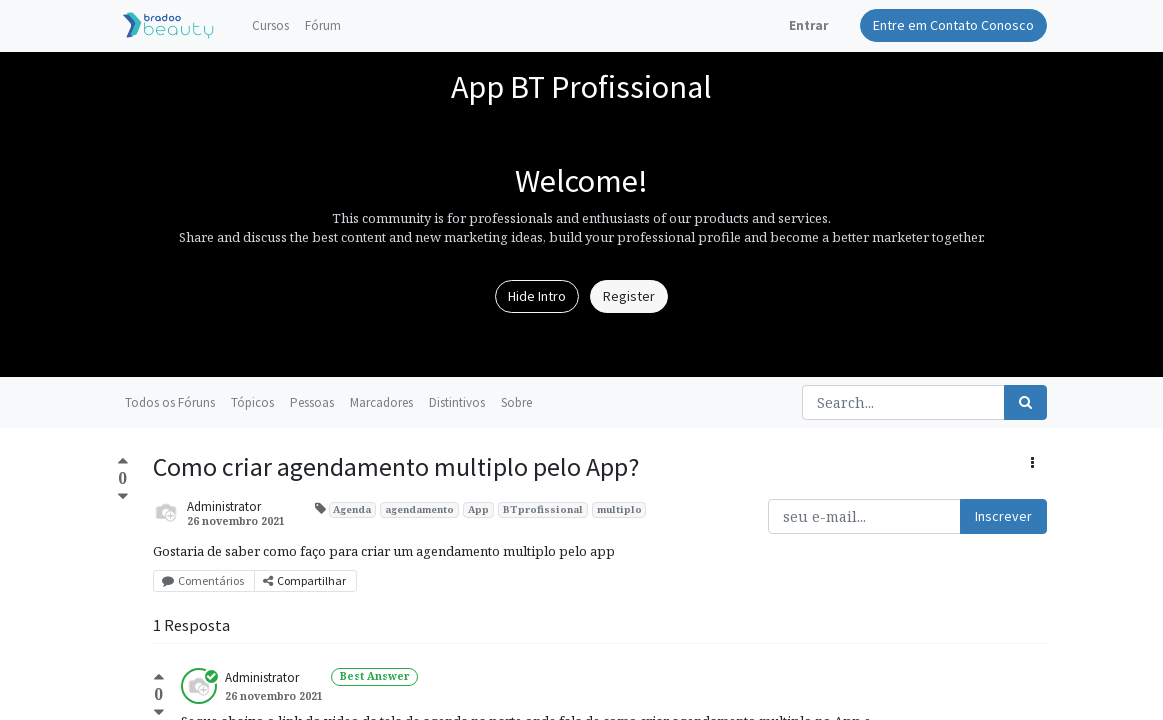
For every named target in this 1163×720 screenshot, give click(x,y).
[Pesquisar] (1025, 402)
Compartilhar (305, 580)
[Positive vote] (123, 463)
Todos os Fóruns (170, 402)
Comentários (204, 580)
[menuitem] (270, 26)
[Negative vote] (123, 496)
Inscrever (1003, 516)
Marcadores (381, 402)
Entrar (808, 25)
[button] (1032, 463)
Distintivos (457, 402)
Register (629, 296)
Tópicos (252, 402)
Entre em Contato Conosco (953, 25)
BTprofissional (543, 509)
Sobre (516, 402)
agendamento (419, 509)
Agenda (352, 509)
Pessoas (312, 402)
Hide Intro (537, 296)
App (478, 509)
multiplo (619, 509)
